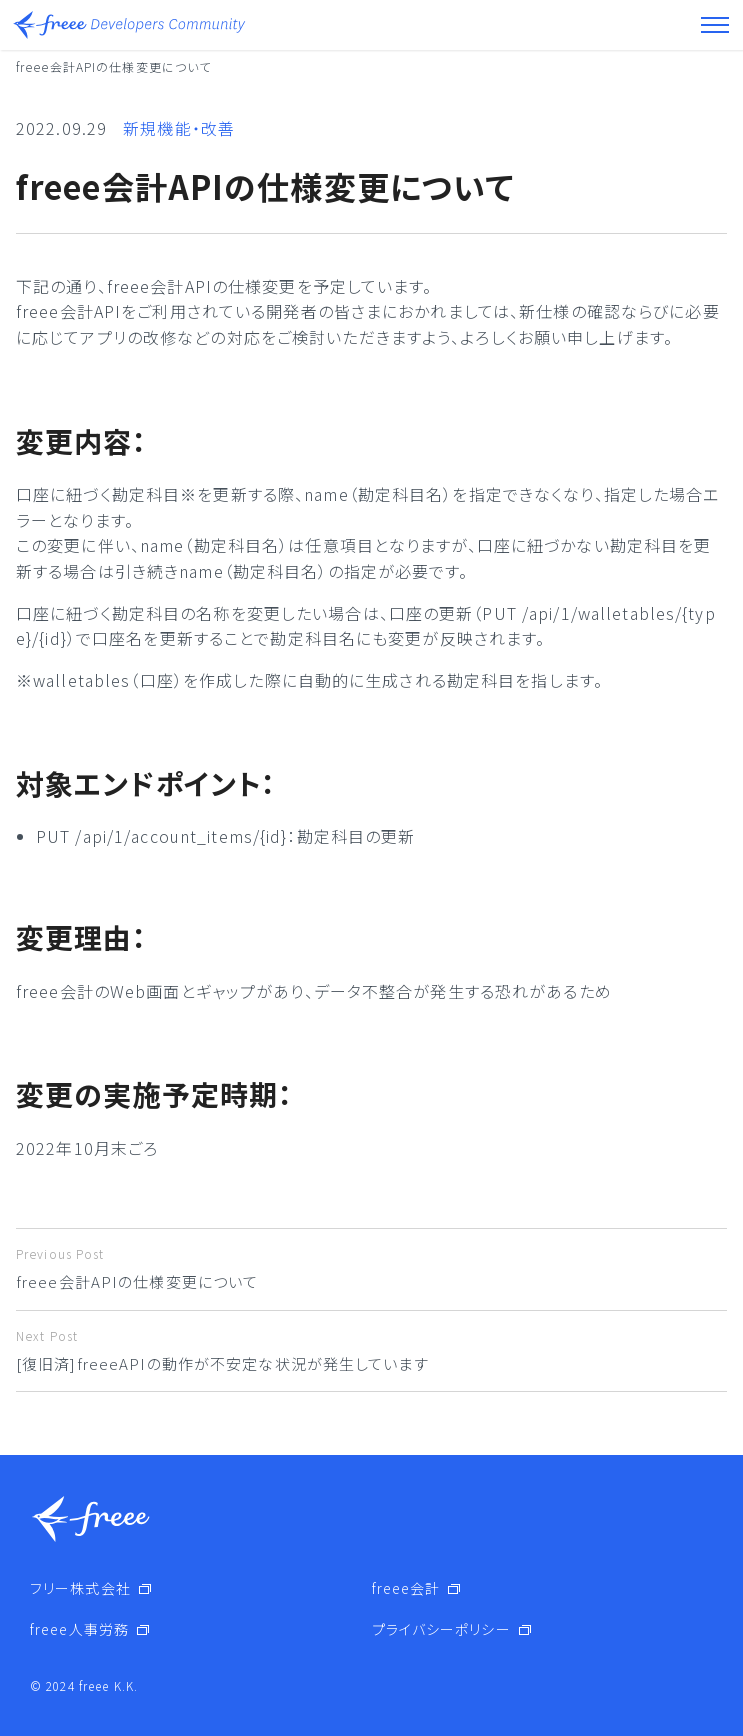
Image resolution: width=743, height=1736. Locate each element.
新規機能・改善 (179, 128)
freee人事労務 (79, 1629)
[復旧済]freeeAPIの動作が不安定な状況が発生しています (371, 1350)
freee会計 (406, 1588)
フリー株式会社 (80, 1588)
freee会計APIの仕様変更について (371, 1268)
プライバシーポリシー (441, 1629)
